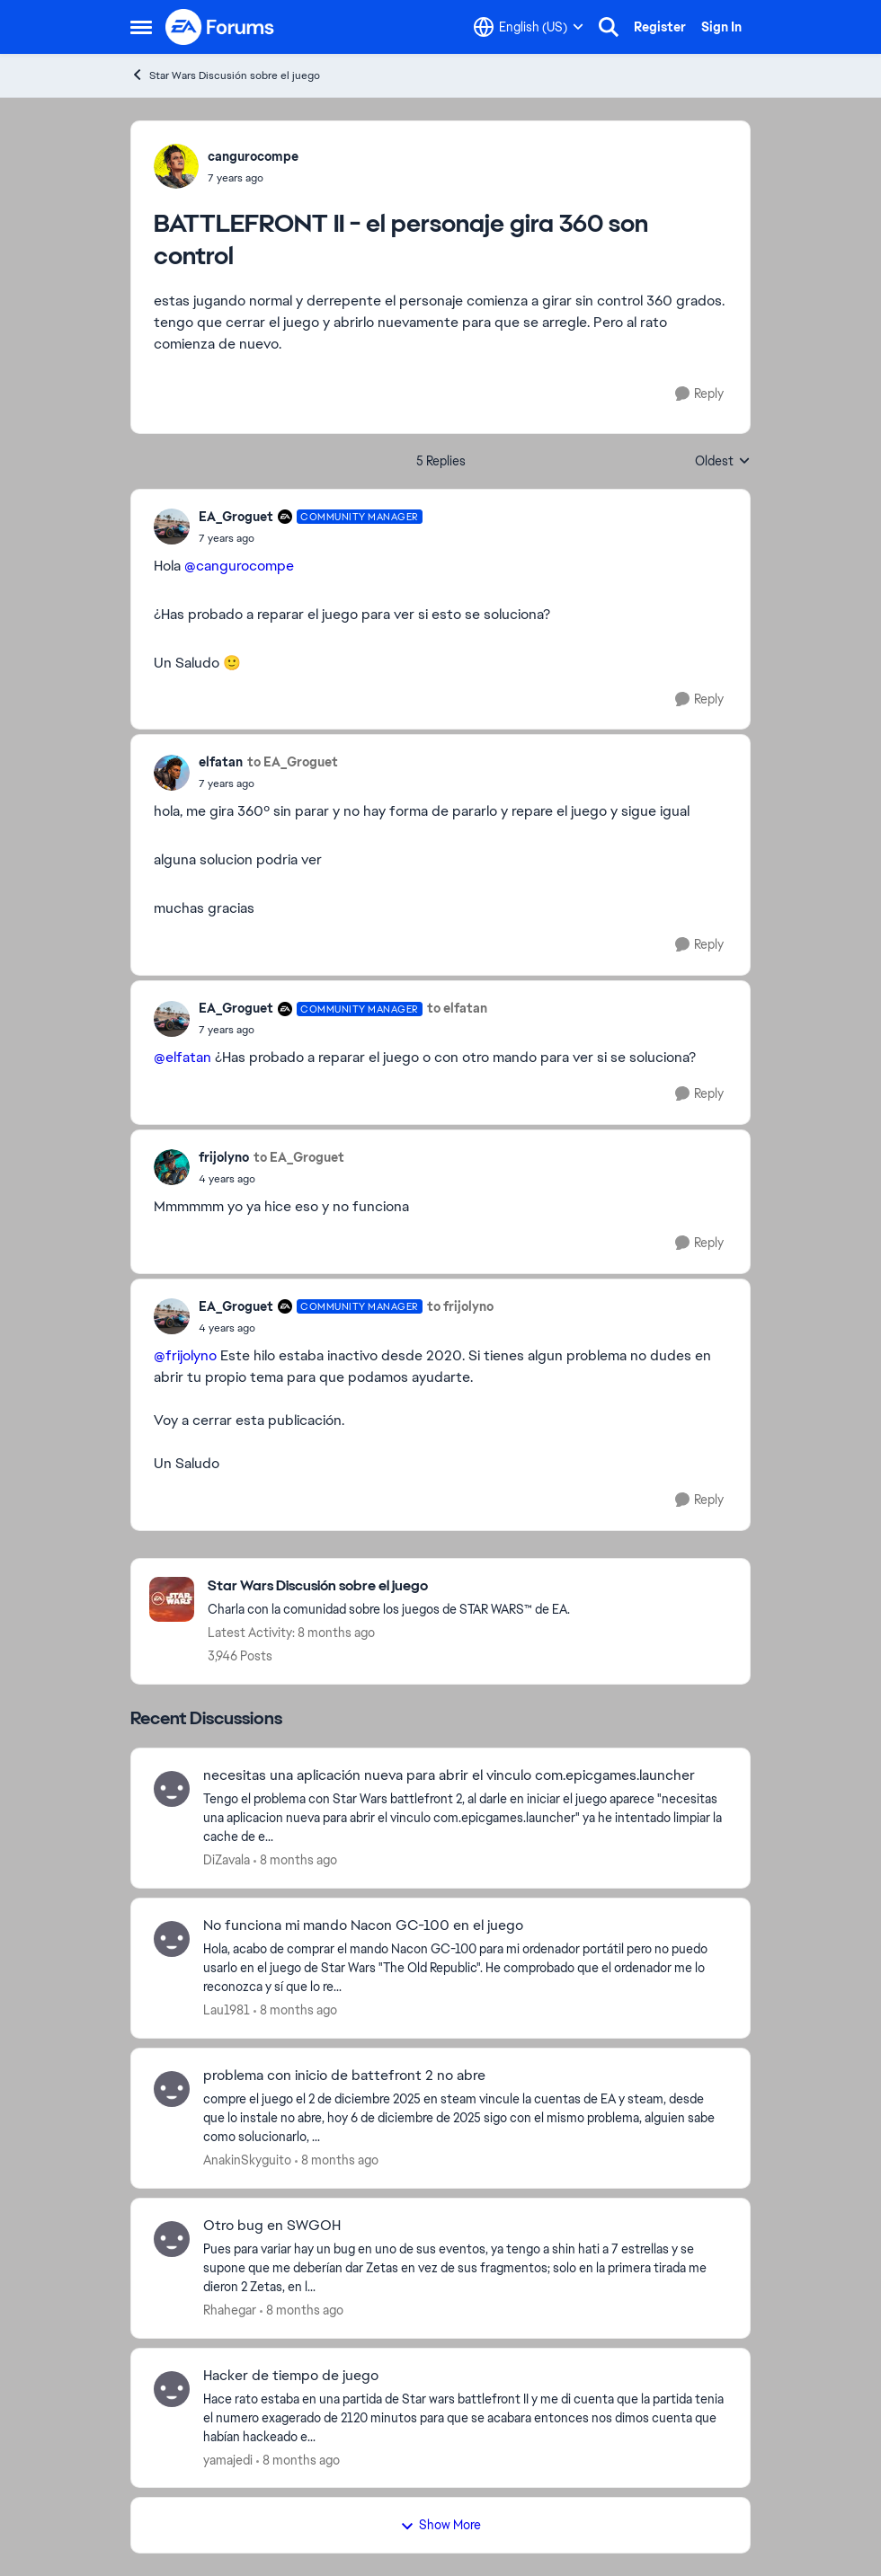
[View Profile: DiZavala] (172, 1789)
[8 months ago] (295, 1860)
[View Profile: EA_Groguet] (172, 526)
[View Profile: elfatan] (172, 773)
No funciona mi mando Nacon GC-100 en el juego (363, 1925)
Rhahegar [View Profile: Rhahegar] (229, 2310)
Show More (440, 2525)
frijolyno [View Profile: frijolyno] (224, 1157)
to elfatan (457, 1008)
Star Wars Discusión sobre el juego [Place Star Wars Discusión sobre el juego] (225, 75)
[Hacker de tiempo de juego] (465, 2417)
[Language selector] (529, 27)
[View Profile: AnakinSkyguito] (172, 2089)
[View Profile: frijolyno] (172, 1167)
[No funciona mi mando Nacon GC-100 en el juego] (465, 1968)
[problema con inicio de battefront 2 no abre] (465, 2118)
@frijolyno (185, 1355)
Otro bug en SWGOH (272, 2226)
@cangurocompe (239, 565)
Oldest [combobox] (723, 462)
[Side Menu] (141, 26)
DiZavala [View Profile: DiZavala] (226, 1860)
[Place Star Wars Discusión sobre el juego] (389, 1586)
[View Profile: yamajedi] (172, 2389)
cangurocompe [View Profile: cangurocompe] (253, 156)
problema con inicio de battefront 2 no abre (344, 2076)
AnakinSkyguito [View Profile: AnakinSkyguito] (247, 2160)
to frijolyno (460, 1306)
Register (660, 27)
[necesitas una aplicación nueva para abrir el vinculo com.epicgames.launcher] (465, 1818)
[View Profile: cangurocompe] (176, 166)
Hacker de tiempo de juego (290, 2376)
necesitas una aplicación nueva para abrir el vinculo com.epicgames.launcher (449, 1775)
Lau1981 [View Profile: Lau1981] (226, 2010)
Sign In (721, 27)
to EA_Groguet (292, 762)
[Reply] (699, 394)
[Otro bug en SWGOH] (465, 2268)
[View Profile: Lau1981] (172, 1939)
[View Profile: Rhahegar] (172, 2239)
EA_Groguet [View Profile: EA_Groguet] (236, 517)
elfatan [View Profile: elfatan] (221, 762)
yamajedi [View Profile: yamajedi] (228, 2459)
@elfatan (182, 1057)
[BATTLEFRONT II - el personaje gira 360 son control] (311, 538)
